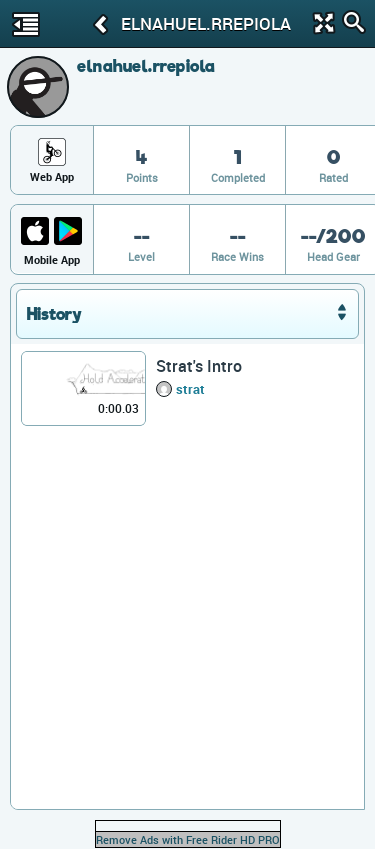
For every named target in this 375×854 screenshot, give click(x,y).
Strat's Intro (199, 366)
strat (190, 389)
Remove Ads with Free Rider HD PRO (188, 839)
